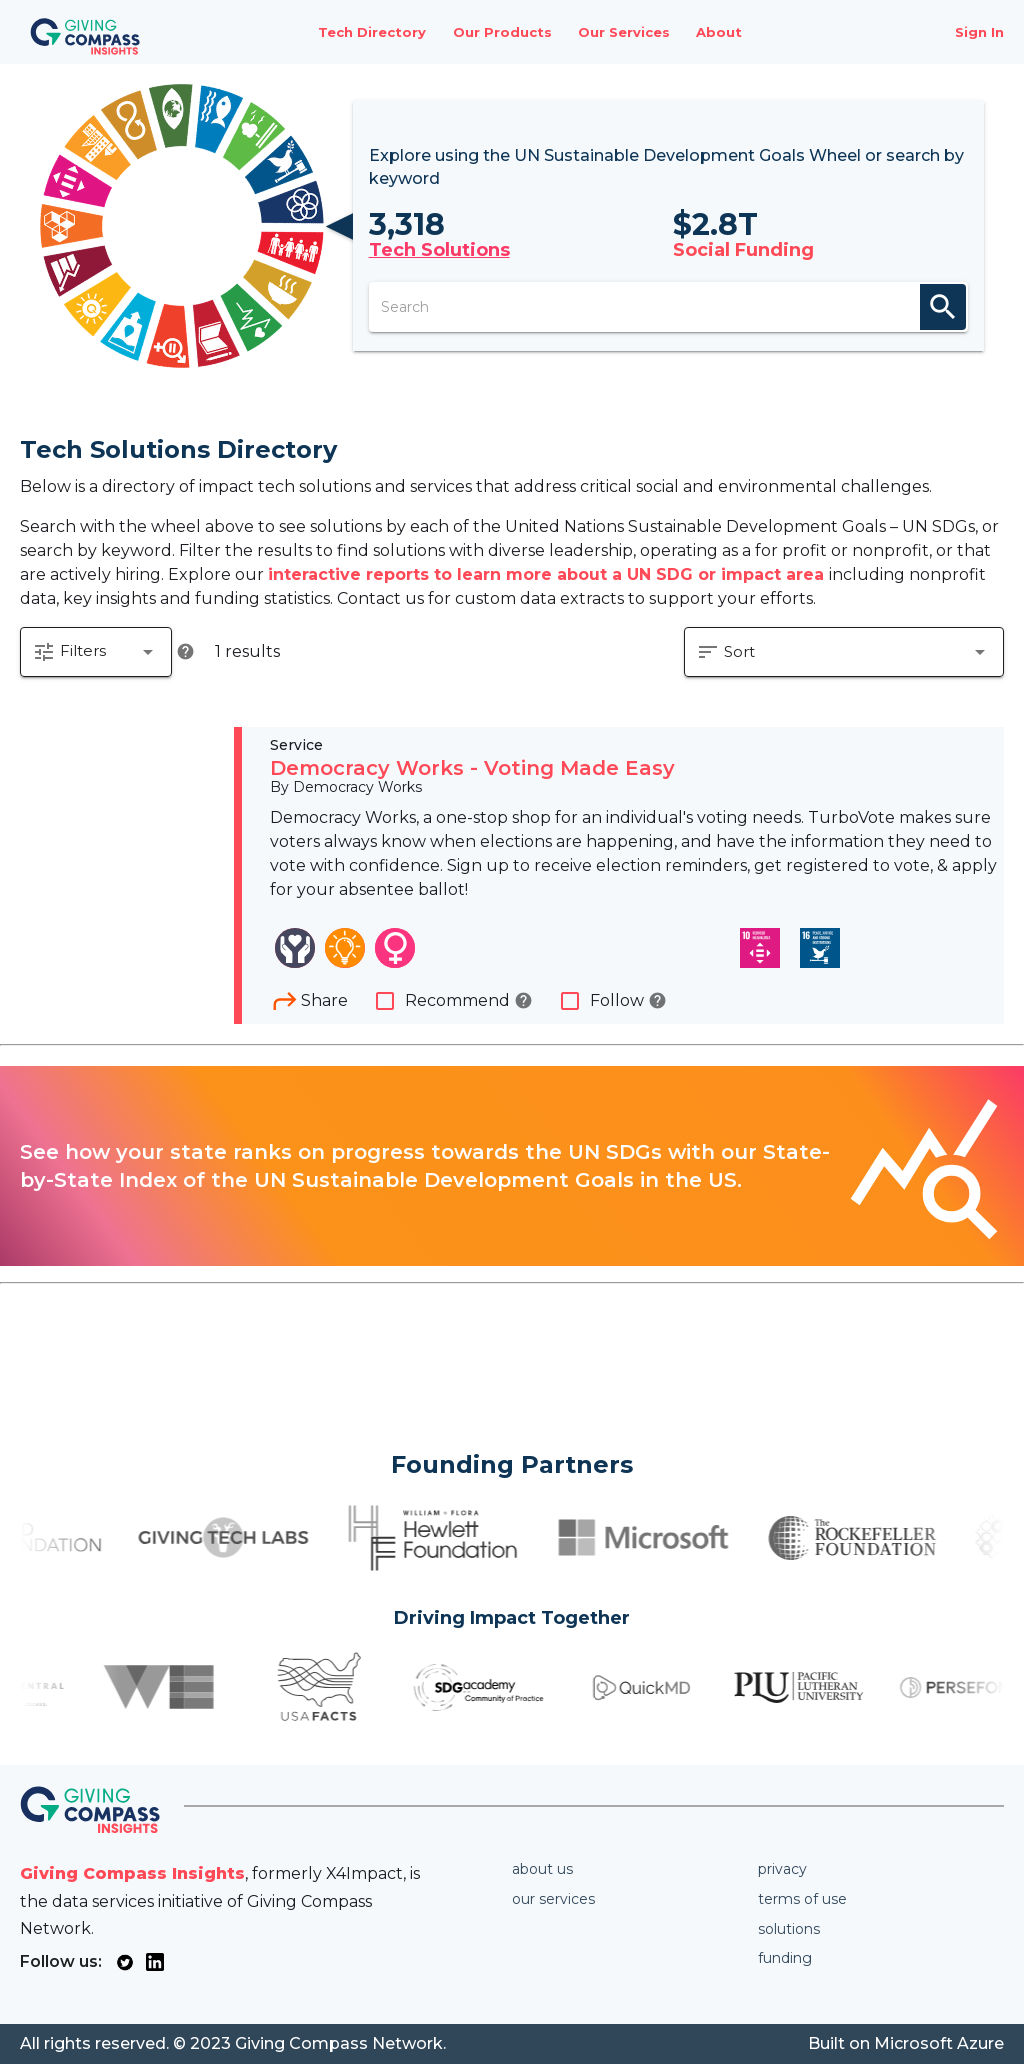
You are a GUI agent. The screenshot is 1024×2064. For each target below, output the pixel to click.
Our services (553, 1899)
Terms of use (802, 1899)
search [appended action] (943, 307)
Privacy (782, 1869)
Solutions (789, 1929)
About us (542, 1869)
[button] (96, 652)
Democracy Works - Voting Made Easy (472, 768)
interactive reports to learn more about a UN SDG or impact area (548, 574)
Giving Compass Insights (132, 1873)
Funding (785, 1958)
